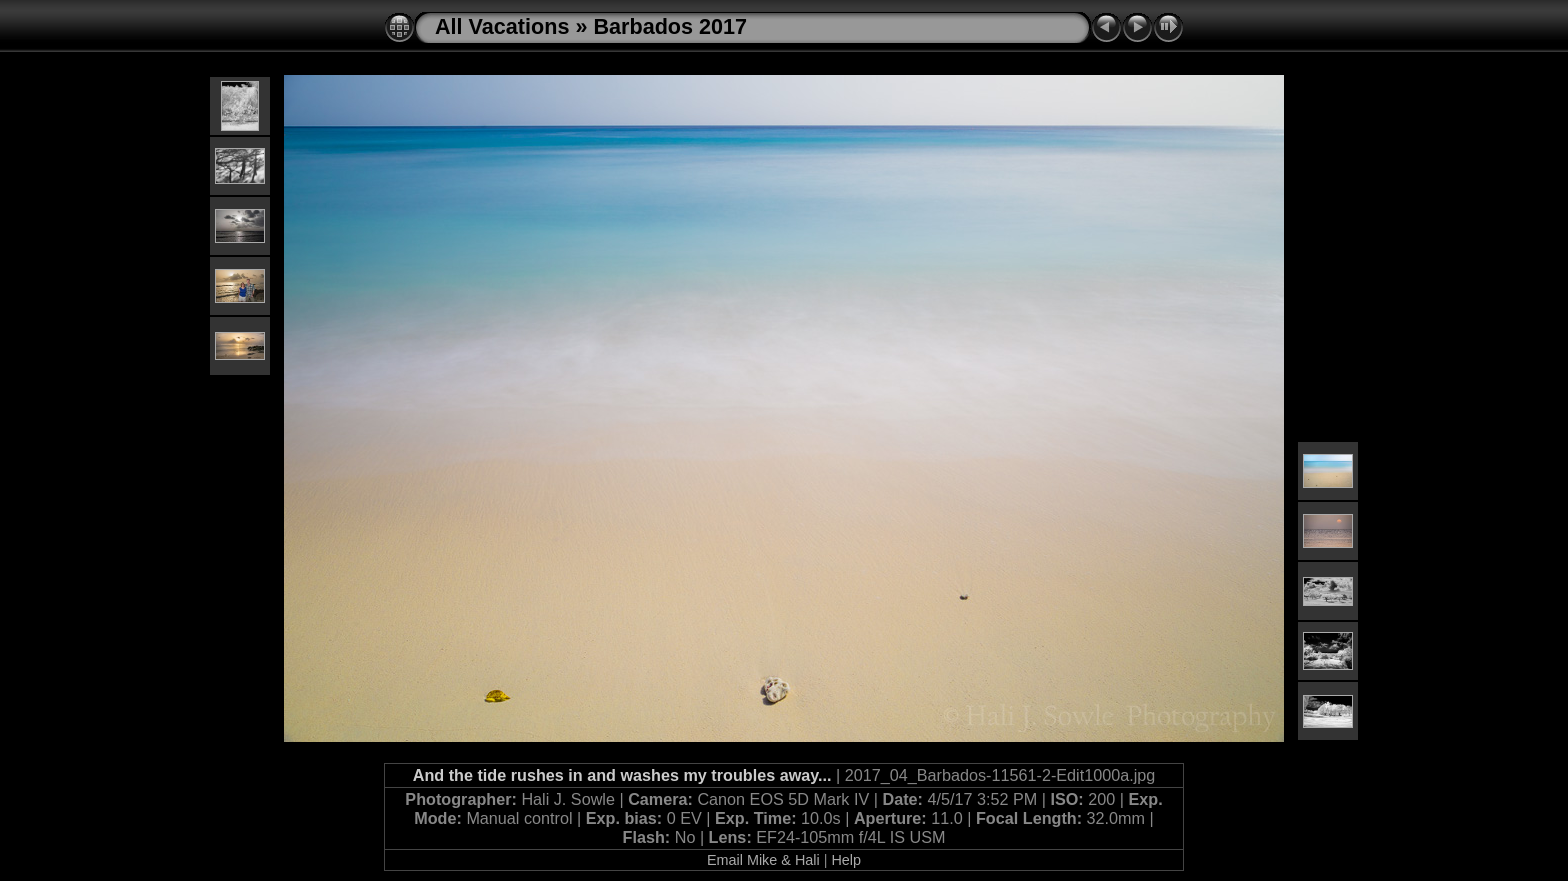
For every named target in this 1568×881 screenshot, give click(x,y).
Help (846, 860)
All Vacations (502, 26)
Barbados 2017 (670, 26)
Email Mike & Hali (763, 860)
